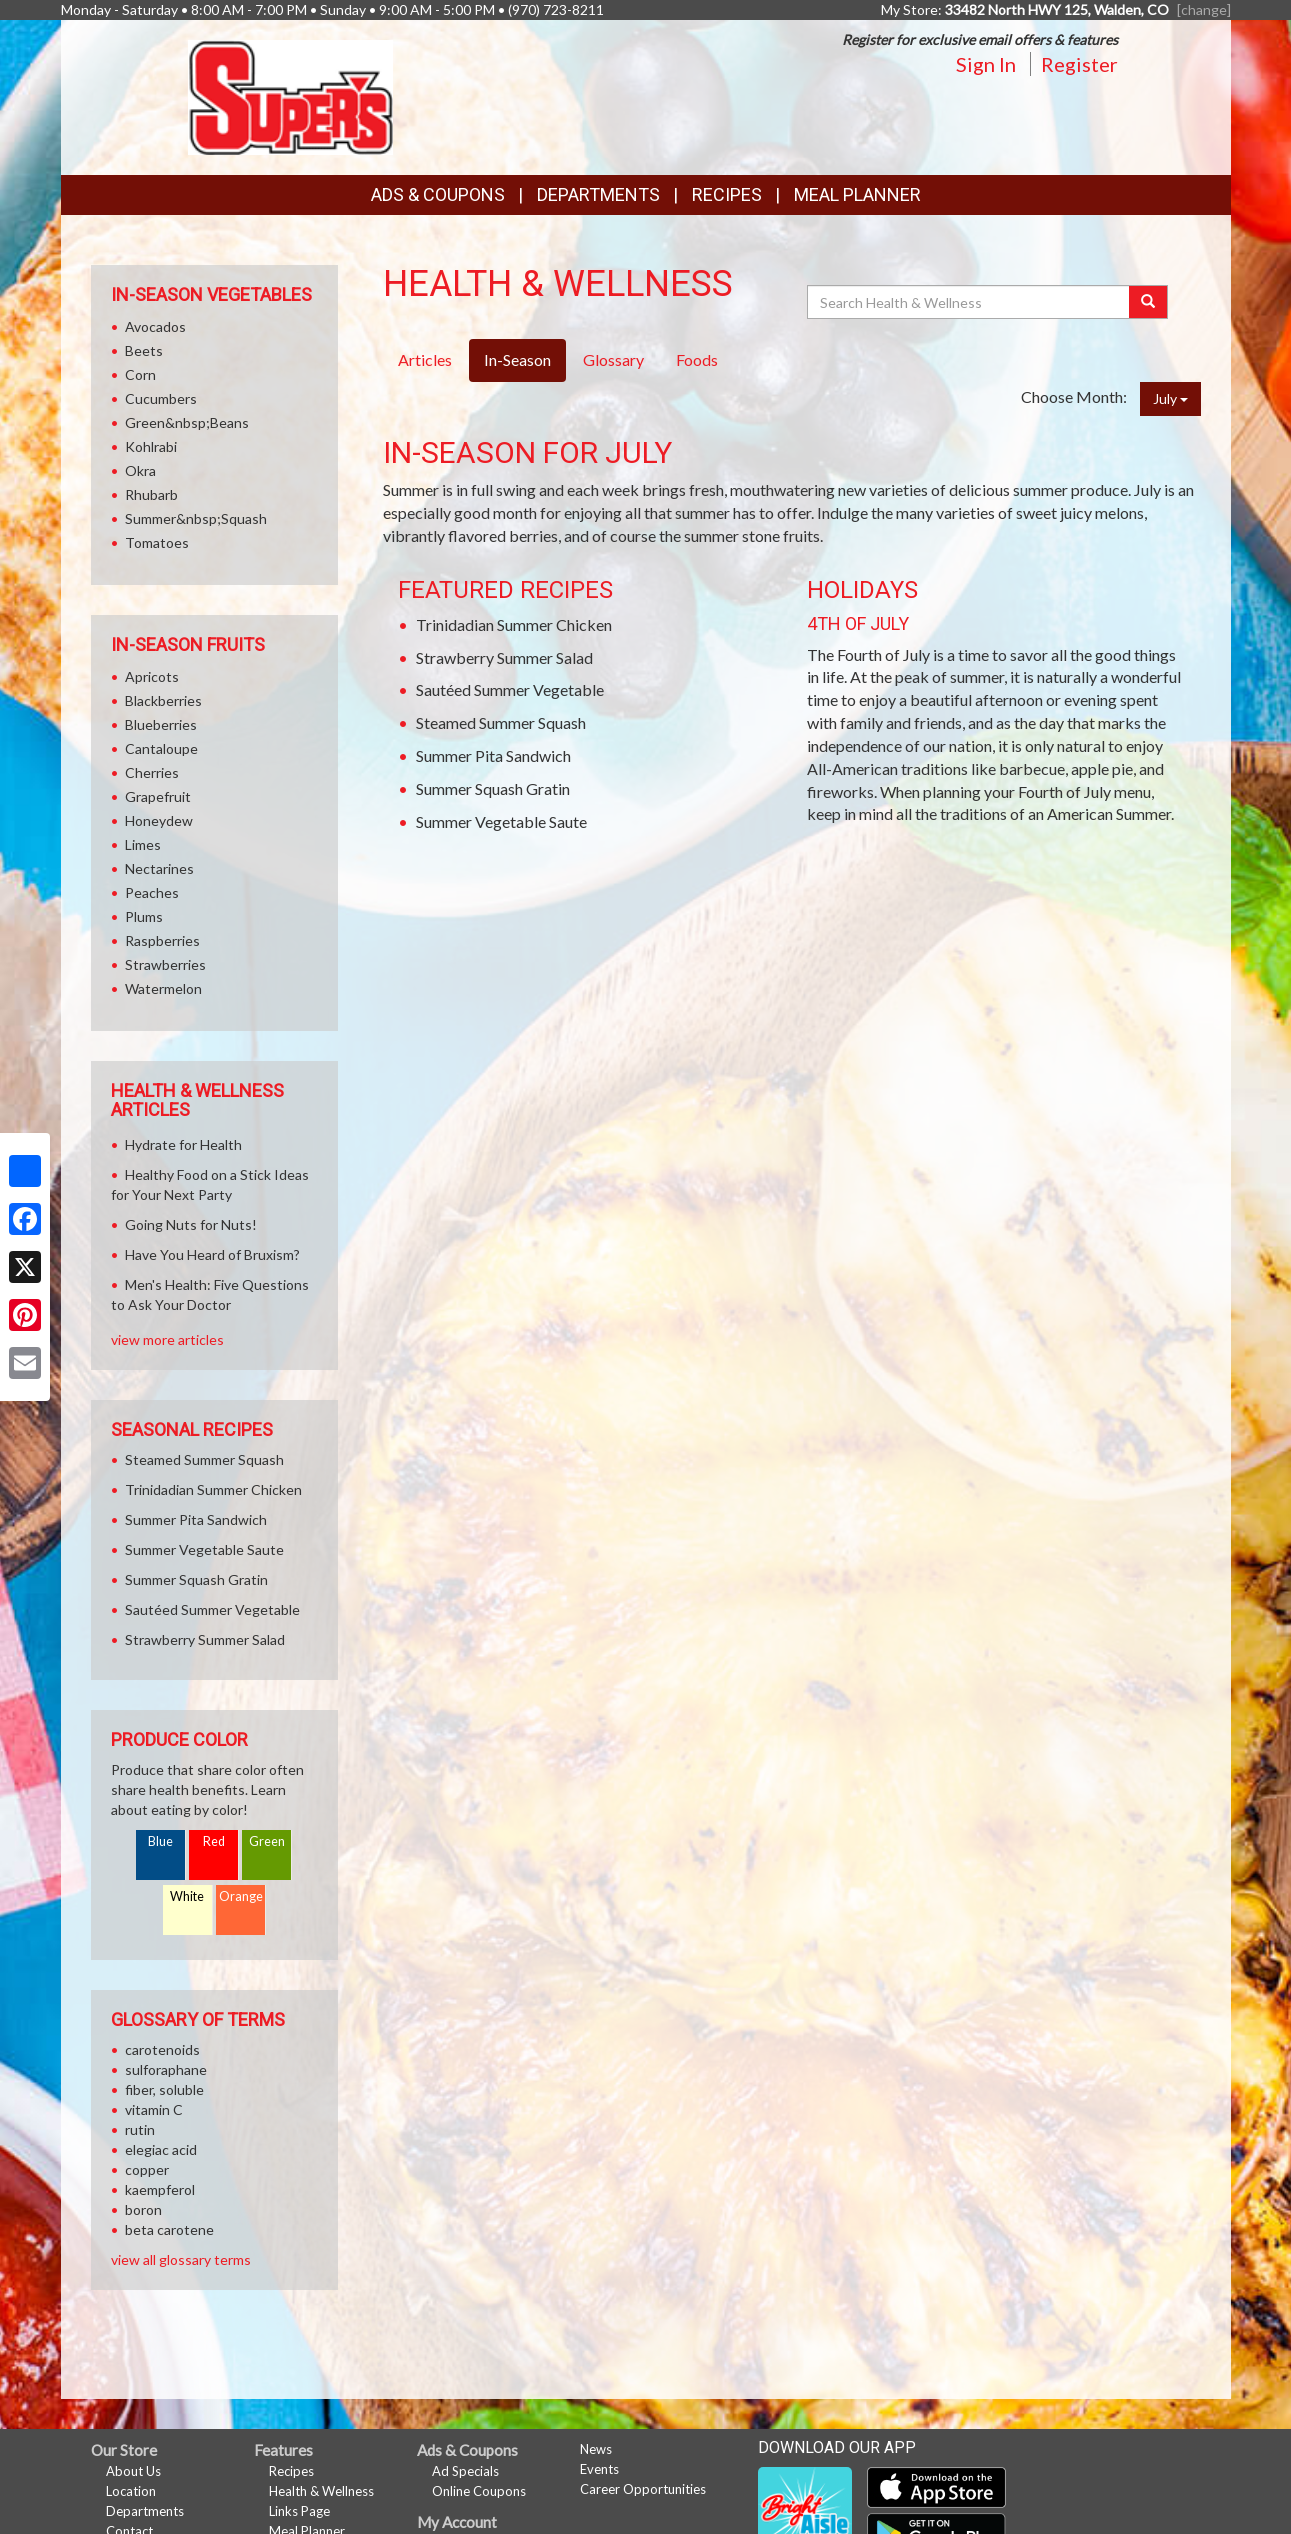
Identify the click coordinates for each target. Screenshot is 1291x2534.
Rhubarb (151, 494)
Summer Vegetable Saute (501, 821)
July (1170, 398)
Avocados (155, 326)
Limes (143, 844)
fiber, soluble (164, 2089)
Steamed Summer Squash (501, 722)
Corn (140, 374)
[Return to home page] (290, 95)
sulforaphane (166, 2069)
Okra (140, 470)
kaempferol (160, 2189)
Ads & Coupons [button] (438, 194)
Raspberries (162, 940)
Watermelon (163, 988)
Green (267, 1841)
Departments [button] (598, 194)
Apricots (152, 676)
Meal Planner (857, 194)
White (187, 1896)
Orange (241, 1896)
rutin (140, 2129)
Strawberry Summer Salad (504, 657)
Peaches (152, 892)
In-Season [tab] (517, 359)
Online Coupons (479, 2491)
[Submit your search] (1148, 302)
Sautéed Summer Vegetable (510, 689)
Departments (145, 2511)
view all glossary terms (181, 2259)
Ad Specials (465, 2471)
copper (147, 2169)
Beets (144, 350)
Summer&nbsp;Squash (196, 518)
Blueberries (161, 724)
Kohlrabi (151, 446)
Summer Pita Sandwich (493, 755)
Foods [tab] (697, 359)
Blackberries (163, 700)
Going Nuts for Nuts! (191, 1224)
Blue (160, 1841)
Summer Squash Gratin (493, 788)
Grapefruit (158, 796)
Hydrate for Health (183, 1144)
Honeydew (159, 820)
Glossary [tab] (613, 359)
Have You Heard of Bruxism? (212, 1254)
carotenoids (162, 2049)
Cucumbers (161, 398)
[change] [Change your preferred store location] (1204, 9)
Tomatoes (157, 542)
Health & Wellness (321, 2491)
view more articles (167, 1339)
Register (1079, 64)
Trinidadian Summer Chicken (514, 624)
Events (599, 2469)
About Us (133, 2471)
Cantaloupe (161, 748)
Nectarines (159, 868)
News (596, 2449)
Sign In (986, 64)
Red (214, 1841)
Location (131, 2491)
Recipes (727, 194)
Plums (144, 916)
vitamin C (154, 2109)
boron (143, 2209)
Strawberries (165, 964)
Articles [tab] (425, 359)
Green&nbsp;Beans (187, 422)
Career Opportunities (643, 2489)
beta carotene (169, 2229)
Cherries (152, 772)
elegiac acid (161, 2149)
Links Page (299, 2511)
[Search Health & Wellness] (970, 302)
